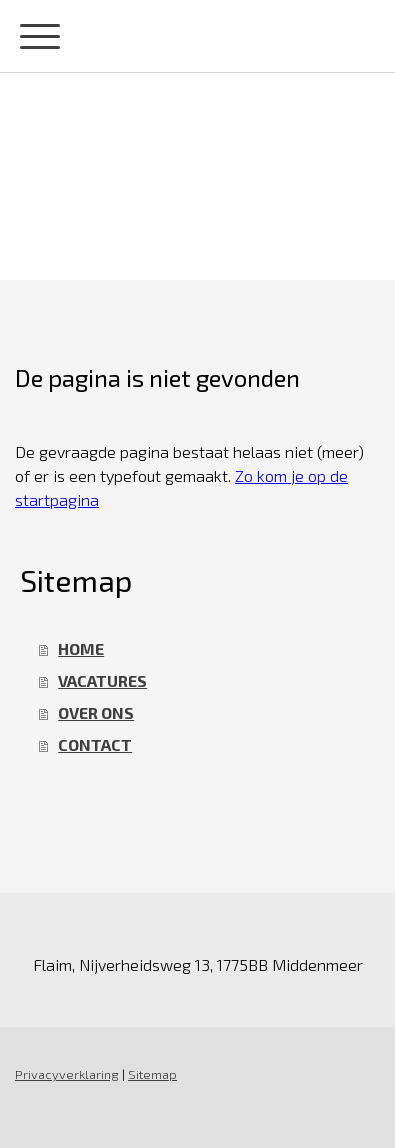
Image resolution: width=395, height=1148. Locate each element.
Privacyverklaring (67, 1074)
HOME (81, 648)
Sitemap (152, 1074)
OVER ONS (96, 712)
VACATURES (102, 680)
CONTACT (95, 744)
